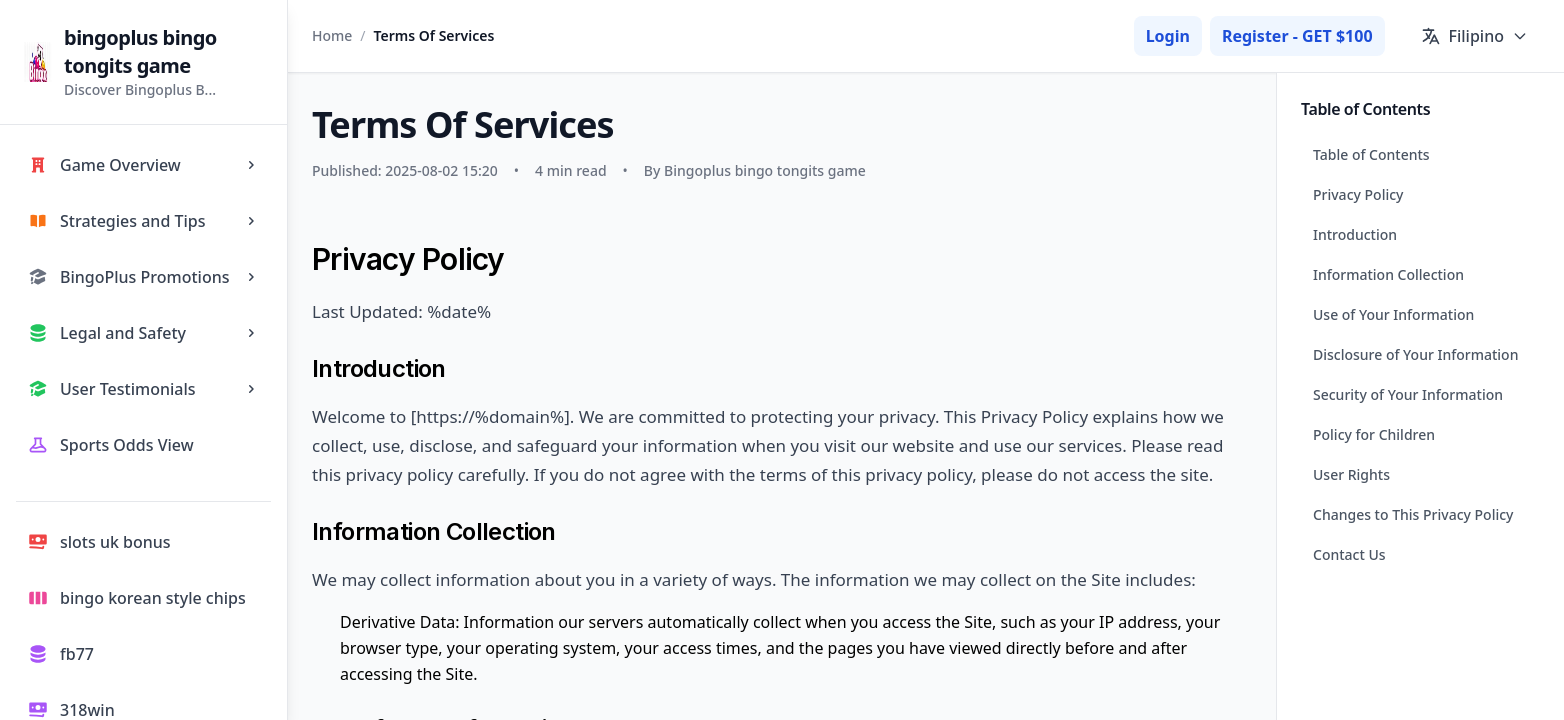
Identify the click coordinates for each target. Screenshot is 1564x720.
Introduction (1355, 234)
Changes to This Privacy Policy (1413, 514)
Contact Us (1349, 554)
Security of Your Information (1408, 394)
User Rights (1351, 474)
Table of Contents (1371, 154)
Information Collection (1388, 274)
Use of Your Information (1393, 314)
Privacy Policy (1358, 194)
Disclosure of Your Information (1415, 354)
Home (332, 35)
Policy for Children (1374, 434)
